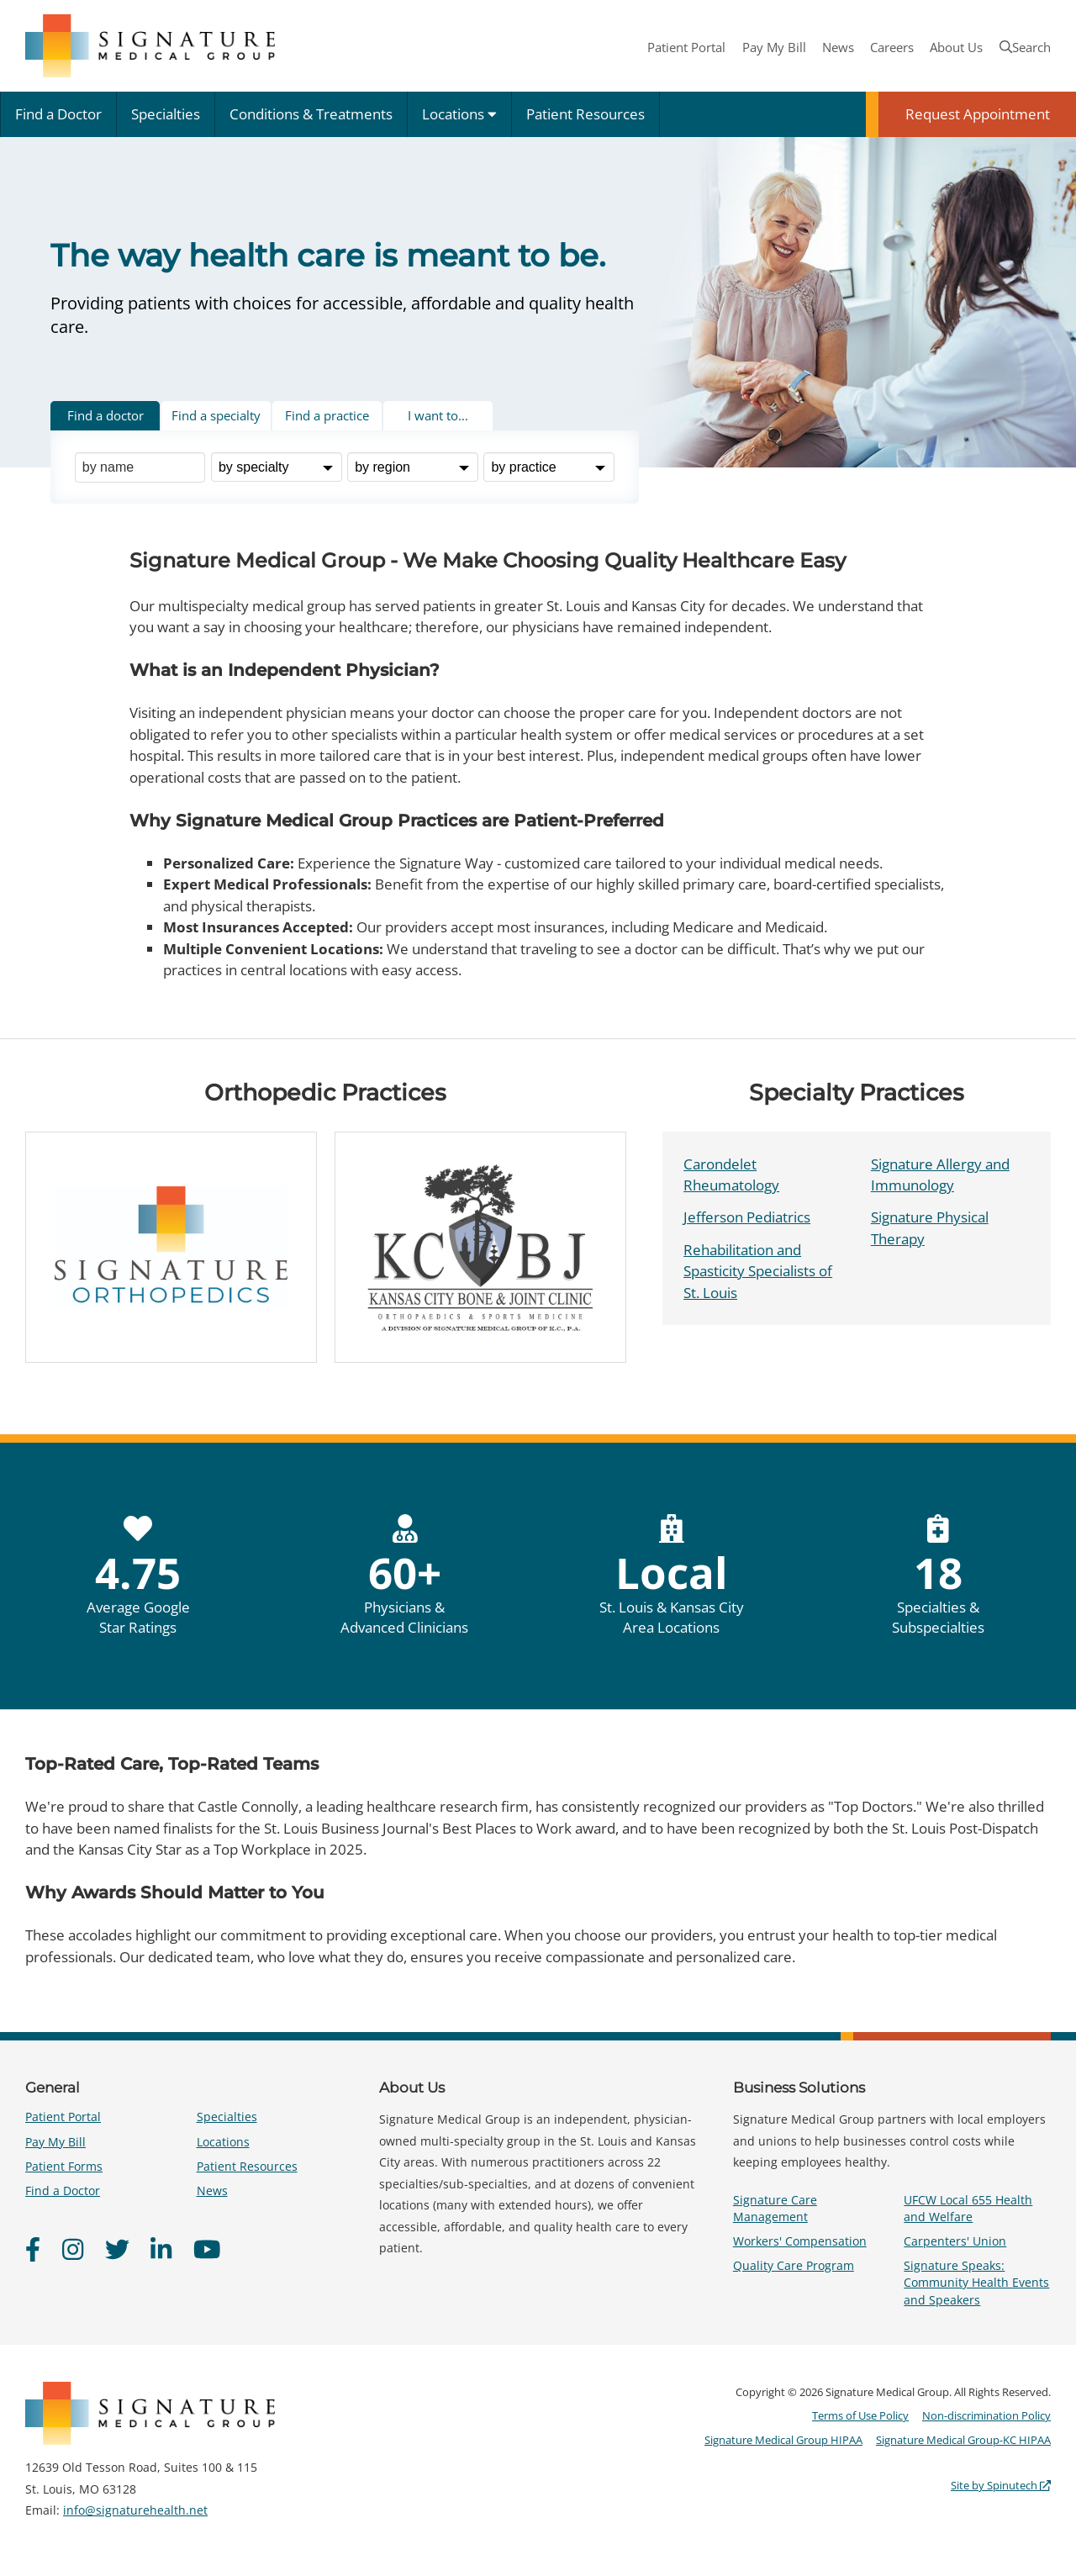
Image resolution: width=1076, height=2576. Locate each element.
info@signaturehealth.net (135, 2510)
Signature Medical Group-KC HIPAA (963, 2439)
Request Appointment (977, 114)
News (838, 47)
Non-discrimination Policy (986, 2415)
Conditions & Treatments (311, 114)
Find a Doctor (58, 114)
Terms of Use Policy (860, 2415)
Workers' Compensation (800, 2241)
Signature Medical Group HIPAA (783, 2439)
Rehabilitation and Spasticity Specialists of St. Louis (757, 1271)
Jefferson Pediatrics (746, 1217)
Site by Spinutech (1001, 2485)
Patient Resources (585, 114)
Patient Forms (64, 2166)
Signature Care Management (775, 2208)
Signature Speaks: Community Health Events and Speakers (976, 2282)
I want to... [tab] (438, 415)
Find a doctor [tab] (105, 415)
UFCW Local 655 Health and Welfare (968, 2208)
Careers (892, 47)
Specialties (165, 114)
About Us (956, 47)
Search (1025, 47)
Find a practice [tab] (327, 415)
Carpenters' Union (955, 2241)
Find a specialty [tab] (216, 415)
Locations (459, 114)
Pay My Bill (774, 47)
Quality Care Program (793, 2265)
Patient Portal (686, 47)
